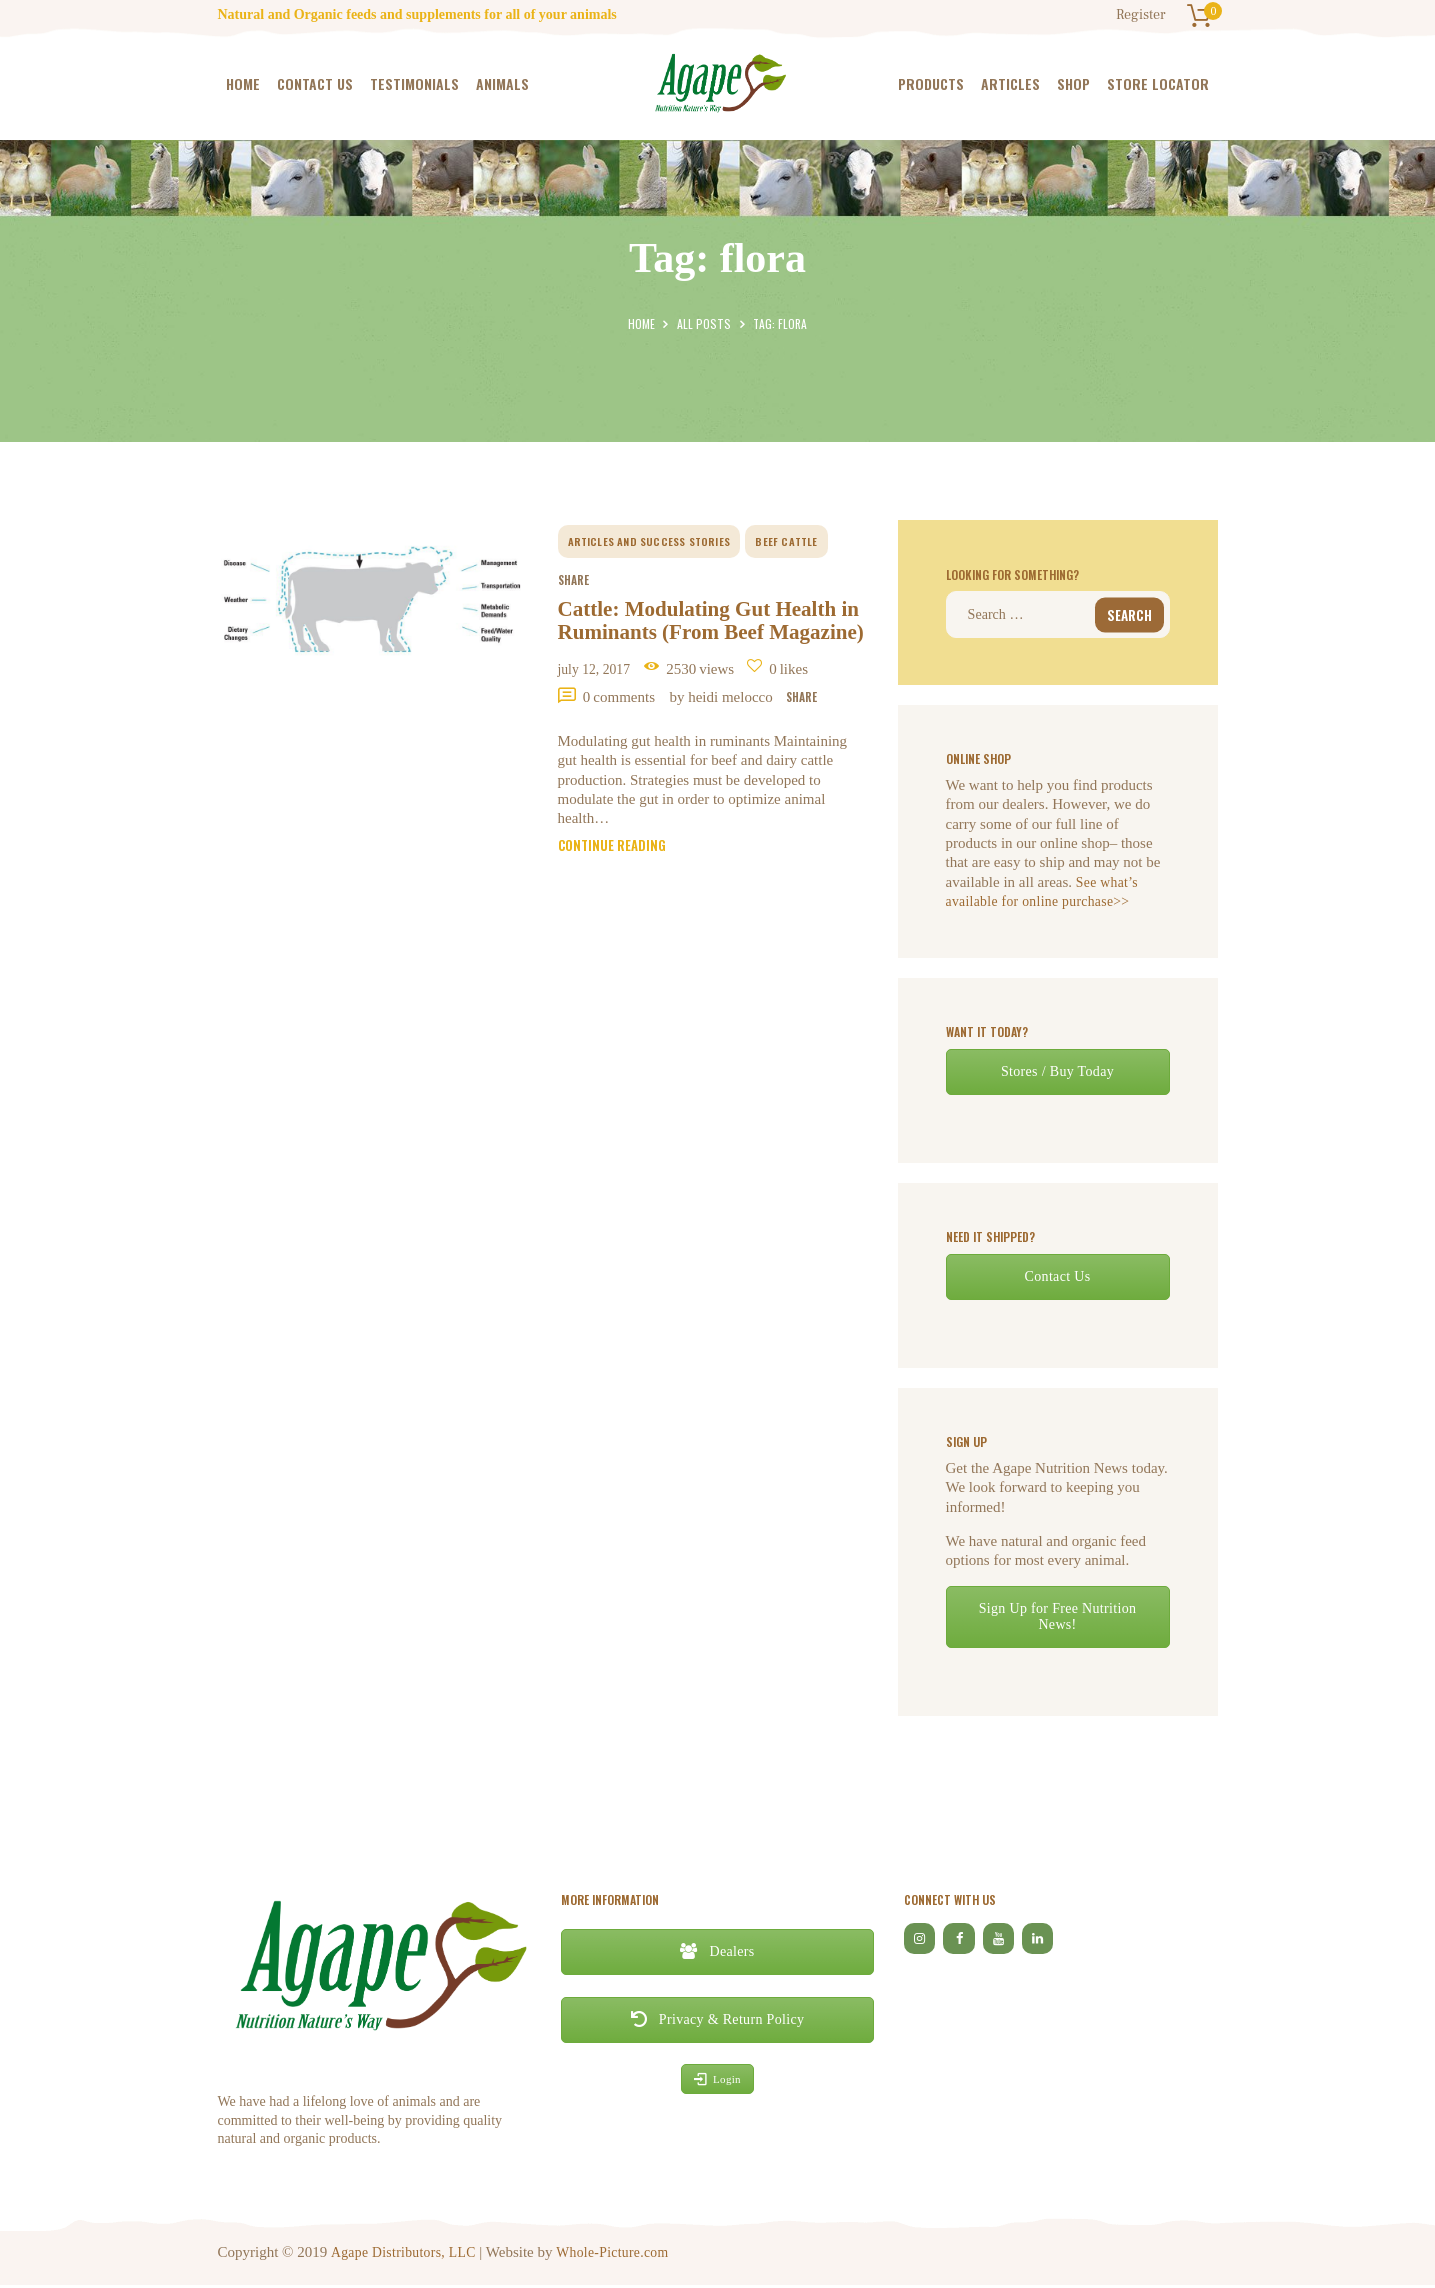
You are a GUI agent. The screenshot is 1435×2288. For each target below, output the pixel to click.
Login (717, 2082)
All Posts (704, 323)
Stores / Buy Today (1057, 1073)
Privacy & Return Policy (718, 2021)
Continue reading (618, 892)
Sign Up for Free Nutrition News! (1057, 1618)
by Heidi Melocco (740, 738)
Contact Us (1057, 1278)
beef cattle (789, 541)
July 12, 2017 (603, 710)
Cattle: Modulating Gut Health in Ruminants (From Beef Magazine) (705, 642)
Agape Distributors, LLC (405, 2254)
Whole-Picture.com (619, 2254)
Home (643, 323)
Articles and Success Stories (651, 541)
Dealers (717, 1953)
